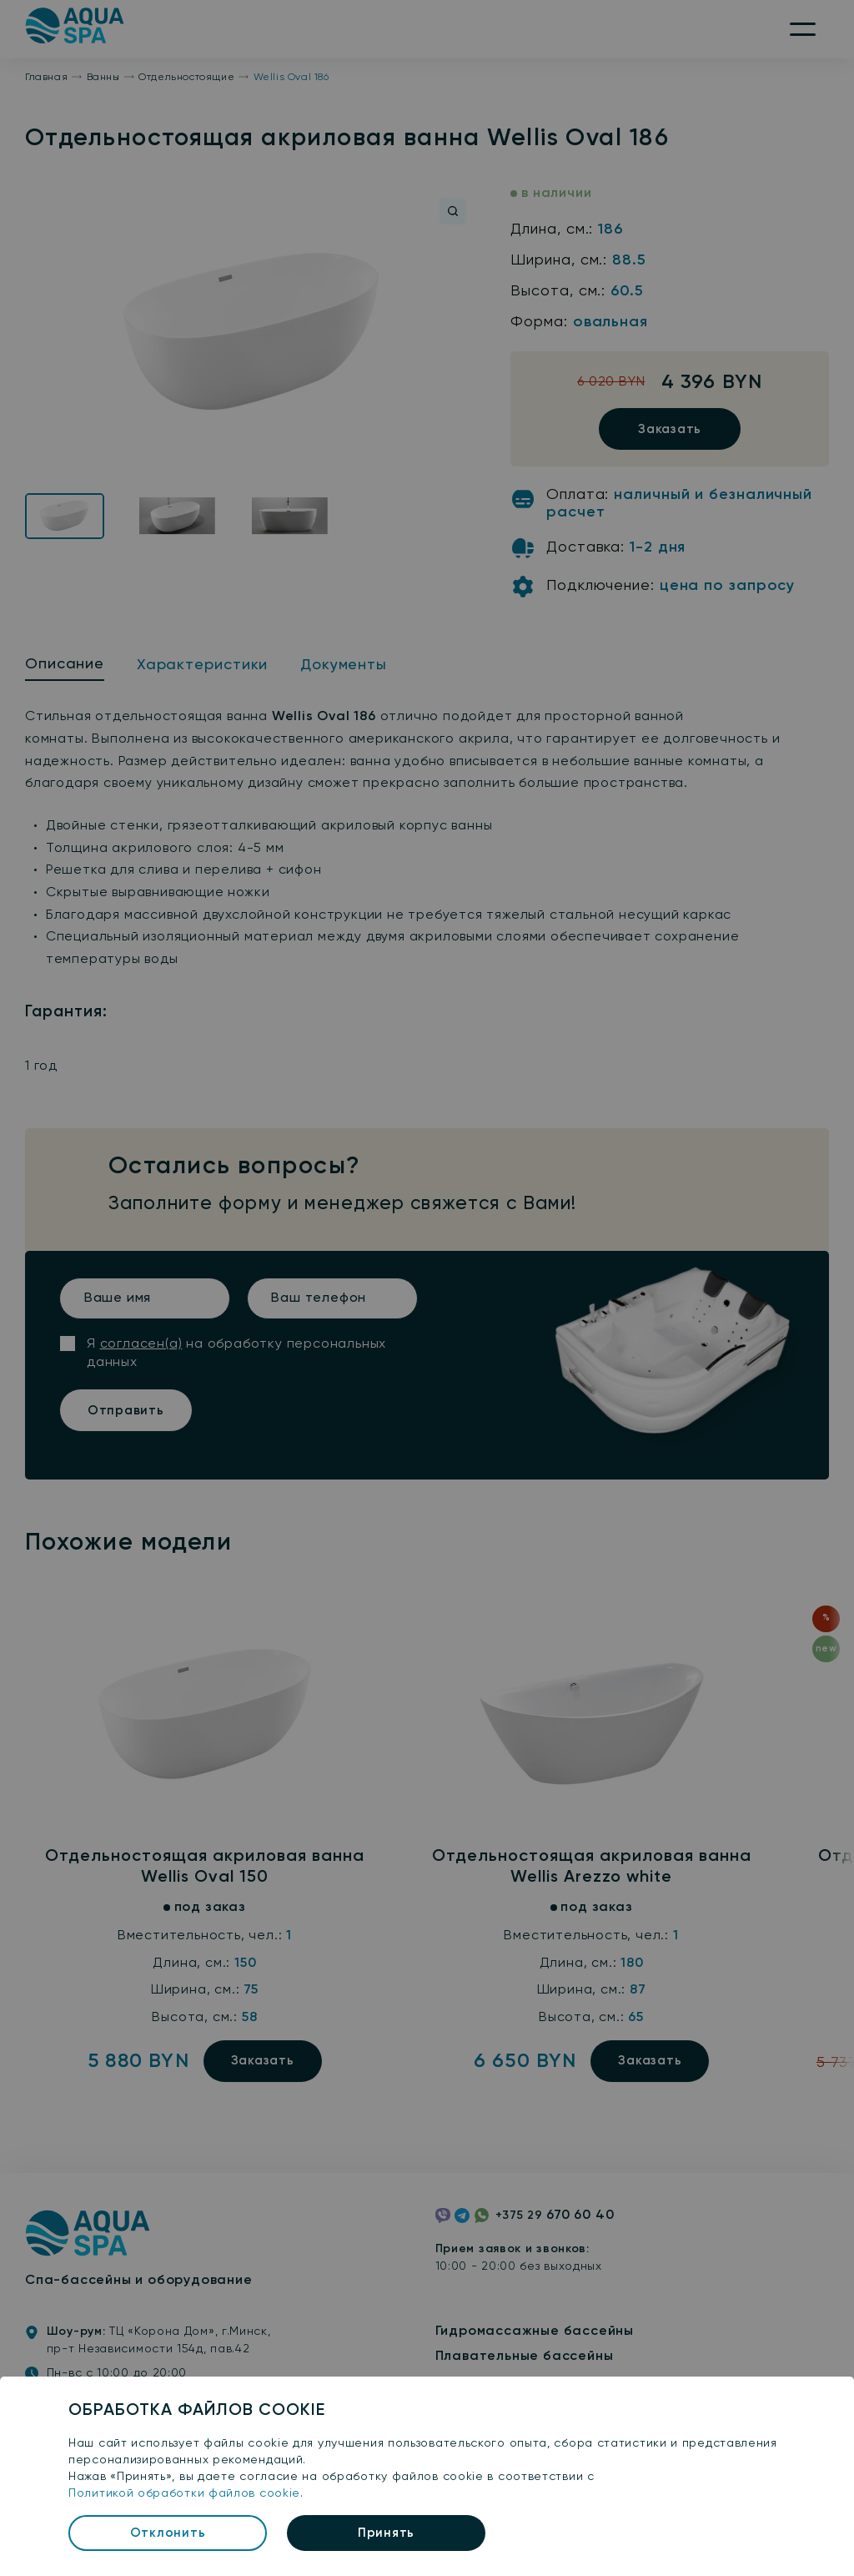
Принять (386, 2533)
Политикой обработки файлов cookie (184, 2493)
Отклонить (168, 2533)
